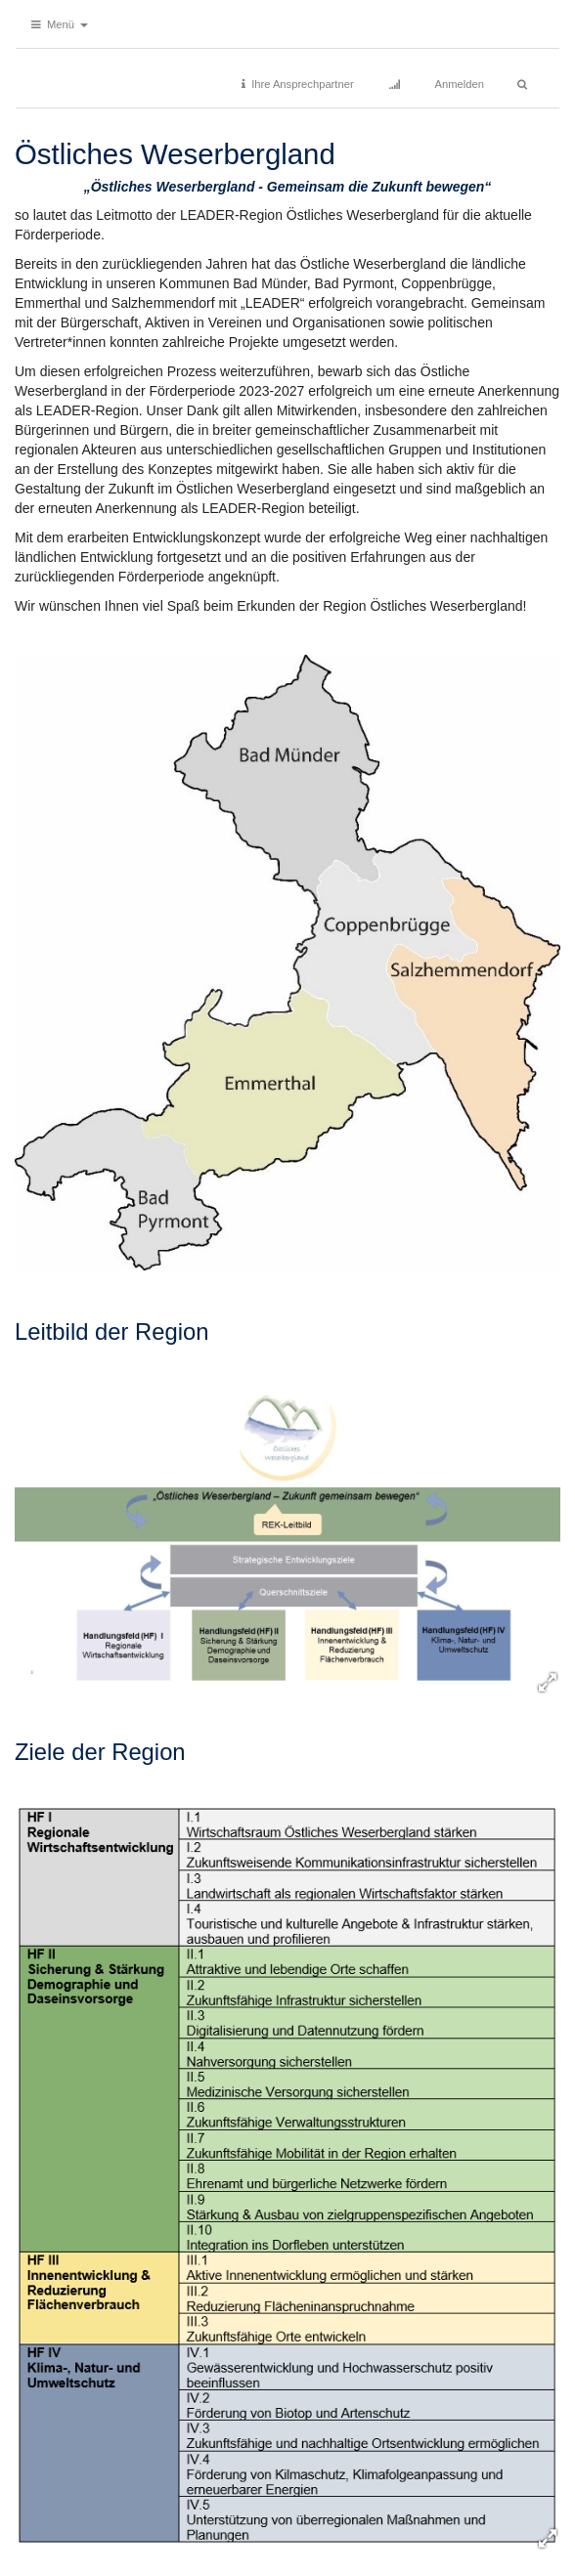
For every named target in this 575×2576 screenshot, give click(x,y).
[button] (60, 24)
